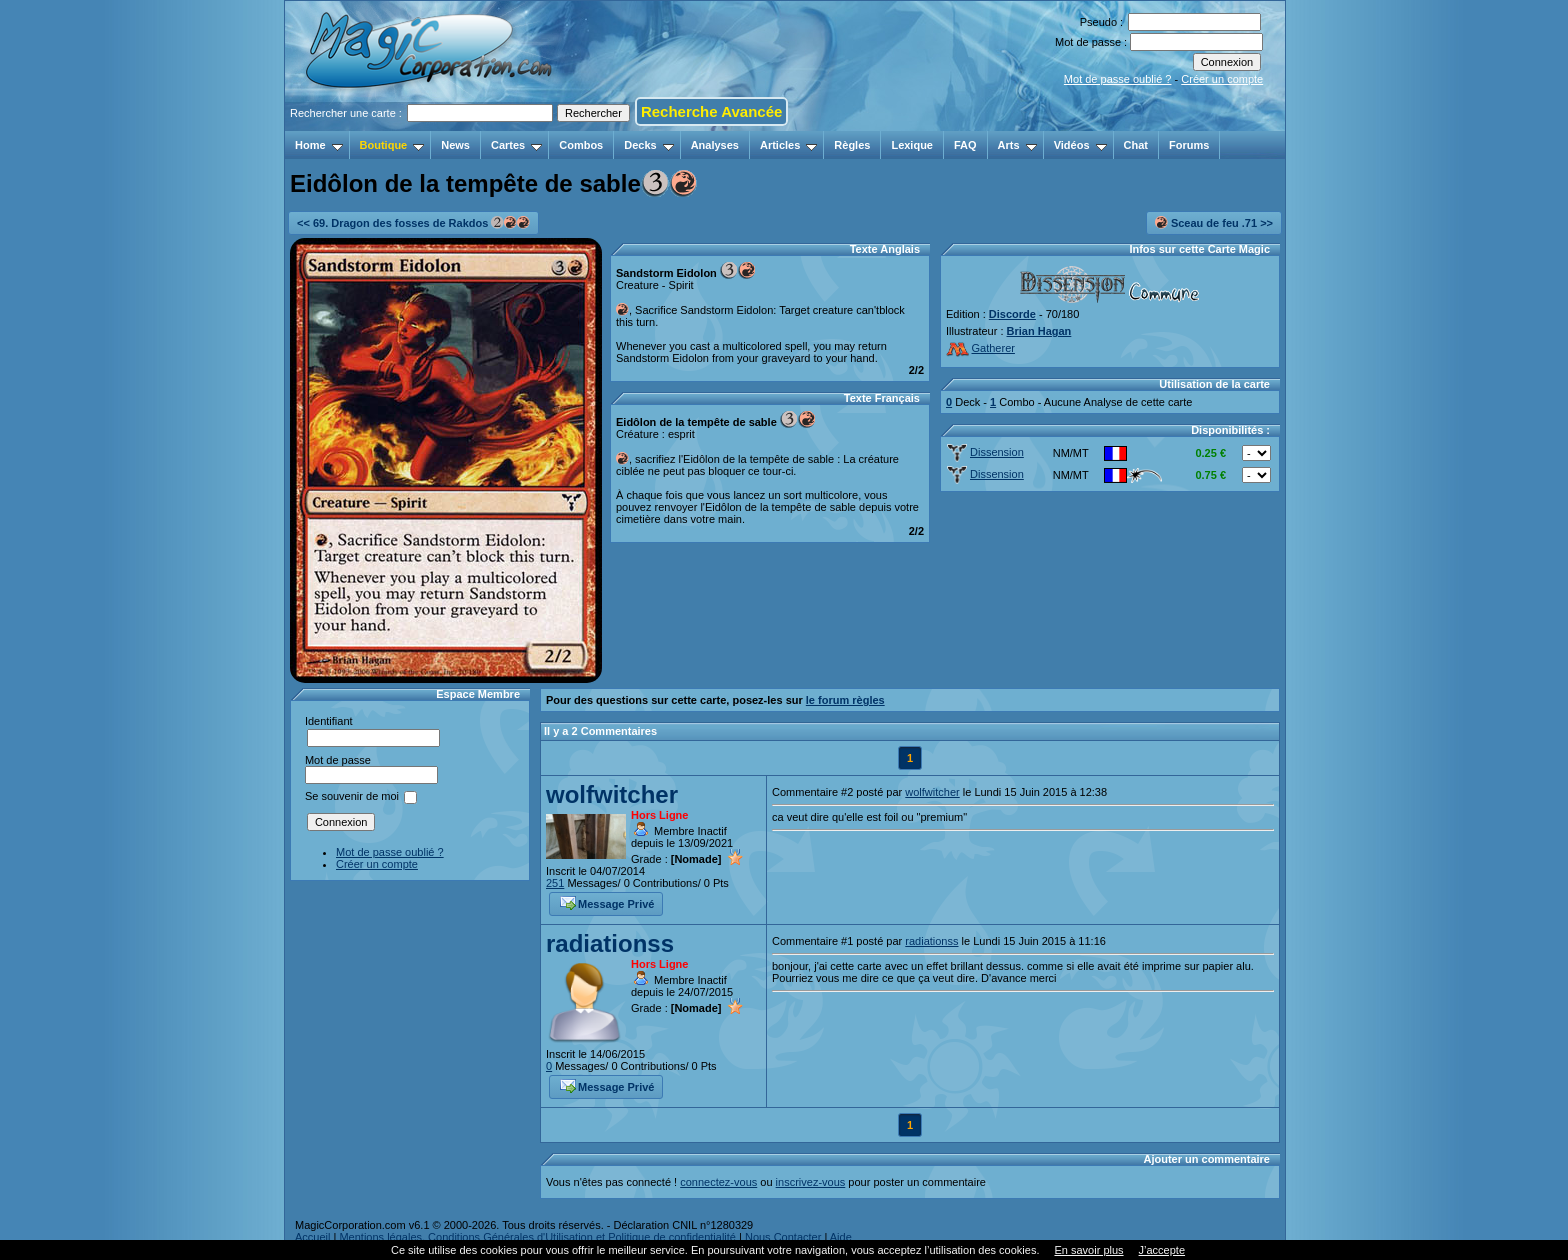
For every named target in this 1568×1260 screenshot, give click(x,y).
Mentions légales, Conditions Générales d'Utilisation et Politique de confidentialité (537, 1237)
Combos (581, 145)
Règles (852, 145)
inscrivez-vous (811, 1182)
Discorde (1012, 314)
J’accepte (1162, 1250)
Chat (1136, 145)
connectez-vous (718, 1182)
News (455, 145)
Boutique (392, 145)
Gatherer (980, 348)
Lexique (912, 145)
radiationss (610, 943)
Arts (1017, 145)
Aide (841, 1237)
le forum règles (845, 700)
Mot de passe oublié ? (1118, 79)
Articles (788, 145)
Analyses (715, 145)
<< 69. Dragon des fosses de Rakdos (413, 222)
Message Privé (607, 902)
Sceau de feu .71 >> (1214, 222)
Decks (648, 145)
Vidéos (1080, 145)
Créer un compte (1222, 79)
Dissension (985, 452)
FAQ (965, 145)
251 (555, 883)
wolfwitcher (612, 794)
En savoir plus (1088, 1250)
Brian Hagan (1039, 331)
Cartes (516, 145)
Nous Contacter (783, 1237)
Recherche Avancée (711, 111)
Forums (1189, 145)
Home (319, 145)
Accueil (312, 1237)
